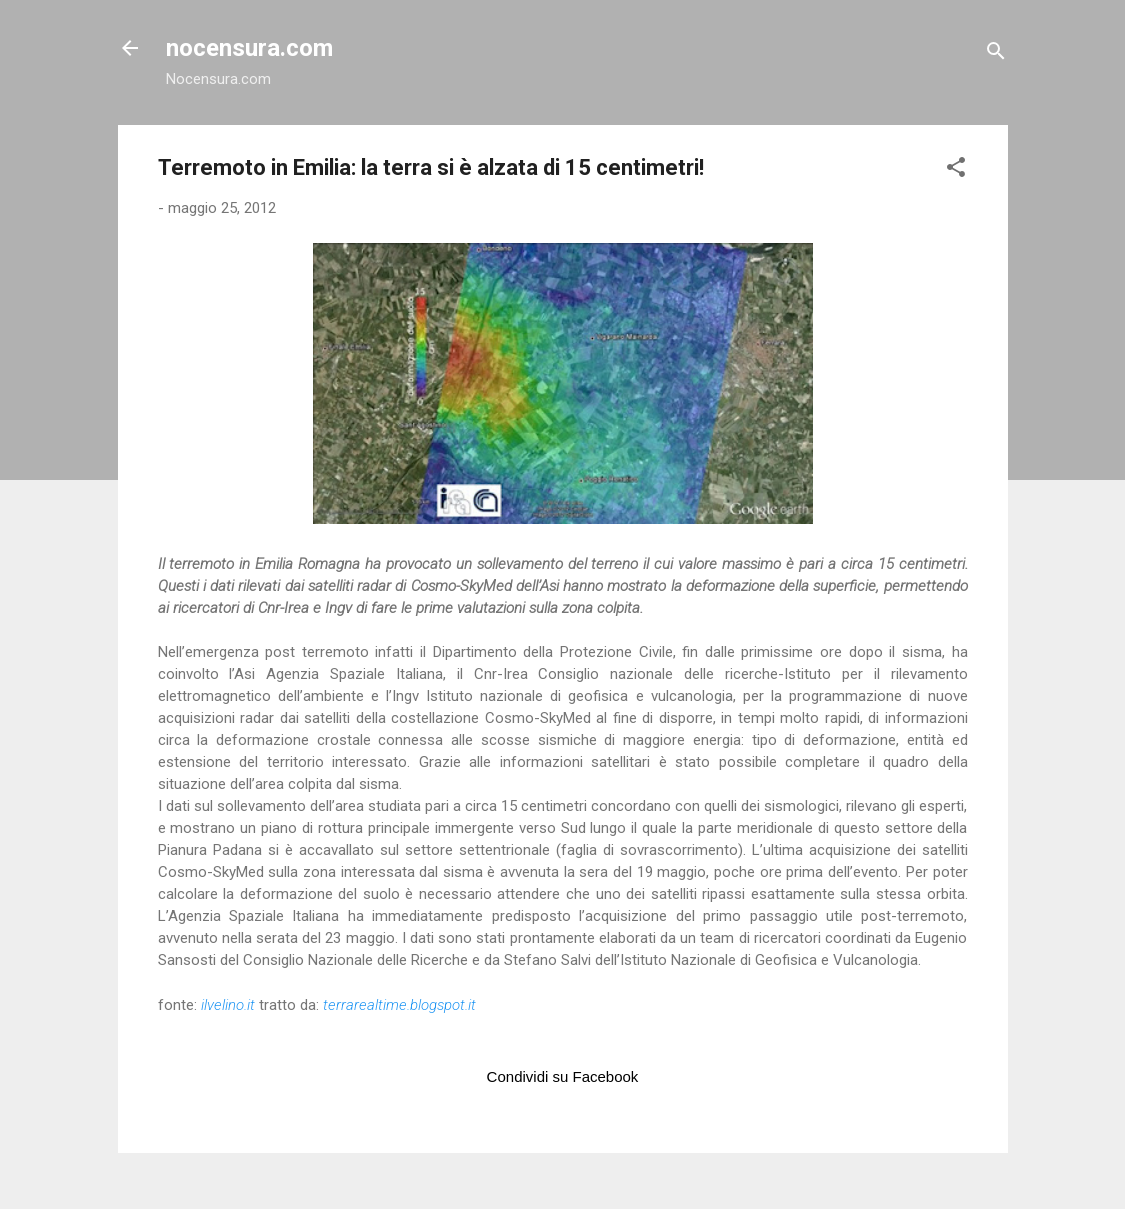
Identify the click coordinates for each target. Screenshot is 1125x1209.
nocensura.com (249, 48)
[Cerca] (996, 54)
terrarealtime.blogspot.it (399, 1005)
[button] (956, 170)
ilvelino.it (228, 1005)
